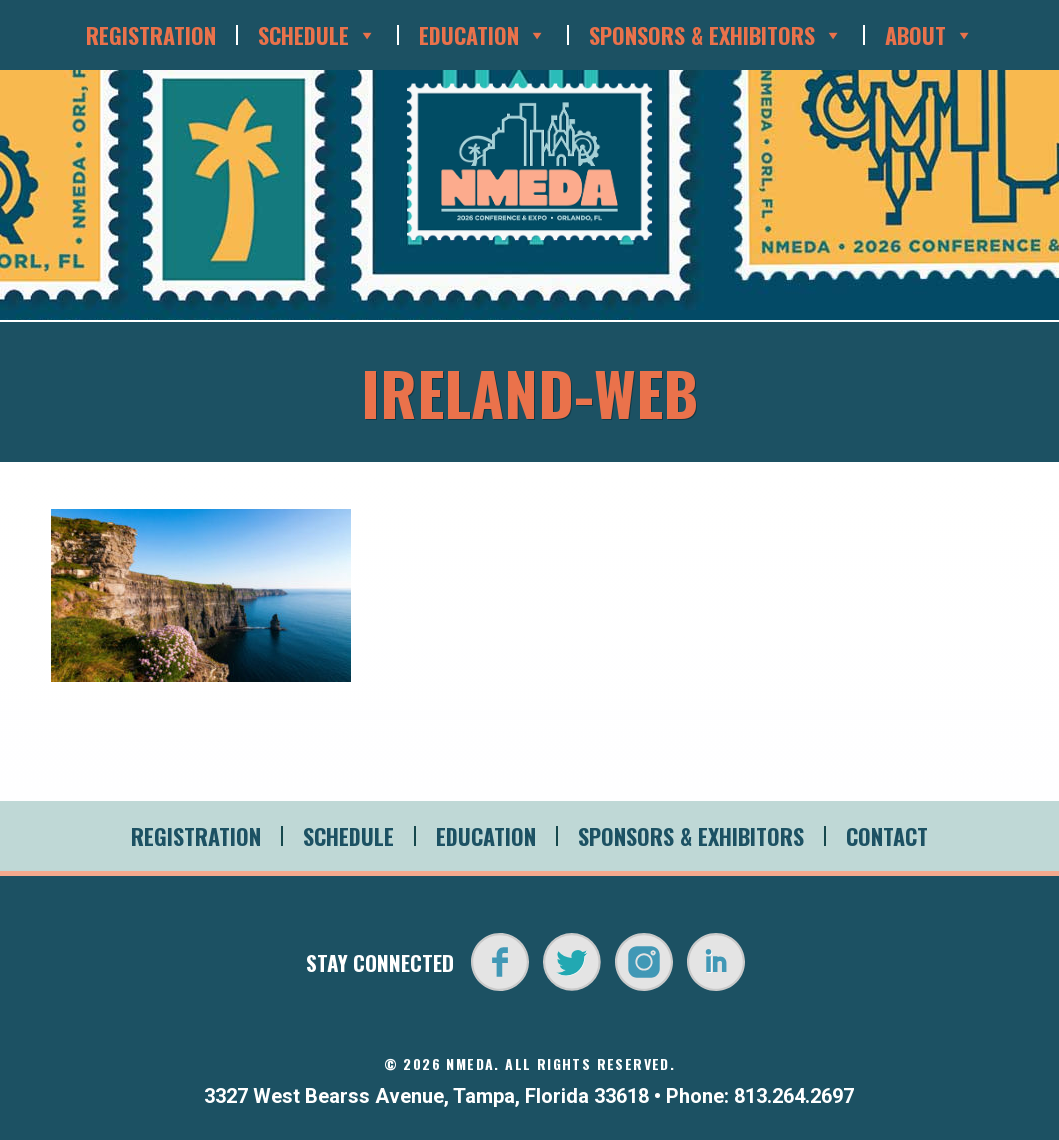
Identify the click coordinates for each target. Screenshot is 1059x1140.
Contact (887, 836)
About (929, 35)
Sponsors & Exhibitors (716, 35)
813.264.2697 (794, 1096)
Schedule (317, 35)
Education (483, 35)
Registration (151, 35)
